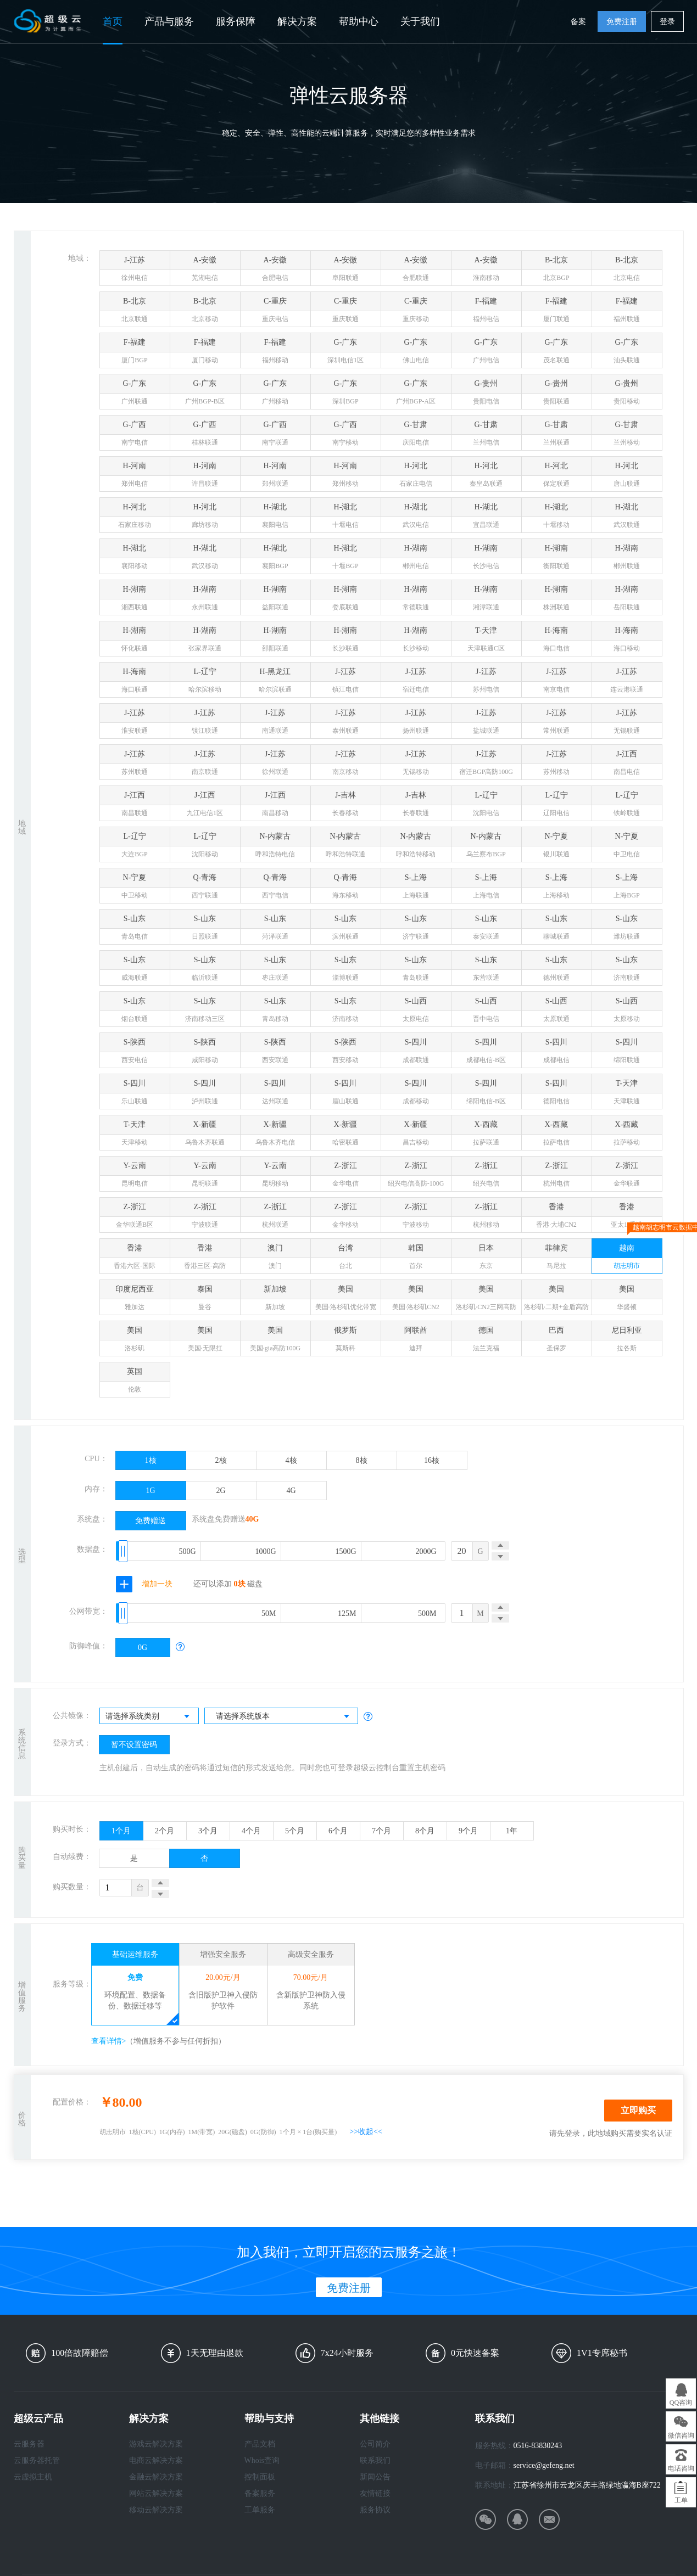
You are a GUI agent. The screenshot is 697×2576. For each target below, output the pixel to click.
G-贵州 (486, 394)
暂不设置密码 (134, 1745)
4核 (291, 1460)
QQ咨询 (681, 2402)
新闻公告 (375, 2477)
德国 (486, 1341)
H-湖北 (275, 518)
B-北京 (557, 271)
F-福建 (486, 312)
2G (220, 1490)
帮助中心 (358, 21)
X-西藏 (486, 1135)
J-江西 (627, 765)
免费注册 (621, 22)
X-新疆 (205, 1135)
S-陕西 (135, 1053)
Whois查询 (262, 2460)
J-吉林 (346, 806)
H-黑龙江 (275, 682)
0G (142, 1647)
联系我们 (375, 2460)
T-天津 (486, 641)
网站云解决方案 (156, 2493)
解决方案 (297, 21)
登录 (667, 22)
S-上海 (416, 888)
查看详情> (108, 2041)
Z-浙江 (346, 1176)
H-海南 (557, 641)
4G (290, 1490)
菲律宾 (557, 1259)
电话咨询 (681, 2468)
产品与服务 (169, 21)
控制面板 (259, 2477)
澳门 (275, 1259)
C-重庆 (275, 312)
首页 (112, 21)
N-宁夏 (557, 847)
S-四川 (416, 1053)
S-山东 (135, 929)
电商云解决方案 (156, 2460)
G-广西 (135, 435)
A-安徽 (205, 271)
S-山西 (416, 1012)
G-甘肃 (416, 435)
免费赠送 (150, 1521)
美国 (346, 1300)
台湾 (346, 1259)
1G (150, 1490)
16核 (431, 1460)
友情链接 (375, 2493)
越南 (627, 1256)
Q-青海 (205, 888)
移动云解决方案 (156, 2510)
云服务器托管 (37, 2460)
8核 (361, 1460)
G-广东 (346, 353)
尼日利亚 (627, 1341)
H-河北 (416, 477)
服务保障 (235, 21)
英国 (135, 1382)
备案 (578, 22)
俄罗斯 (346, 1341)
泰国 (205, 1300)
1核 (151, 1460)
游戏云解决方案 (156, 2444)
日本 (486, 1259)
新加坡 (275, 1300)
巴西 (557, 1341)
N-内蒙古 (275, 847)
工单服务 (259, 2510)
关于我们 (420, 21)
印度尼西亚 (135, 1300)
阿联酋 (416, 1341)
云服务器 (29, 2444)
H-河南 (135, 477)
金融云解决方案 (156, 2477)
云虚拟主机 (33, 2477)
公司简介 (375, 2444)
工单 (681, 2500)
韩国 (416, 1259)
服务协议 (375, 2510)
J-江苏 (135, 271)
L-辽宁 (205, 682)
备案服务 (259, 2493)
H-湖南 (416, 559)
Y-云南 (135, 1176)
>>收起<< (365, 2132)
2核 (221, 1460)
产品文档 (259, 2444)
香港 (557, 1218)
